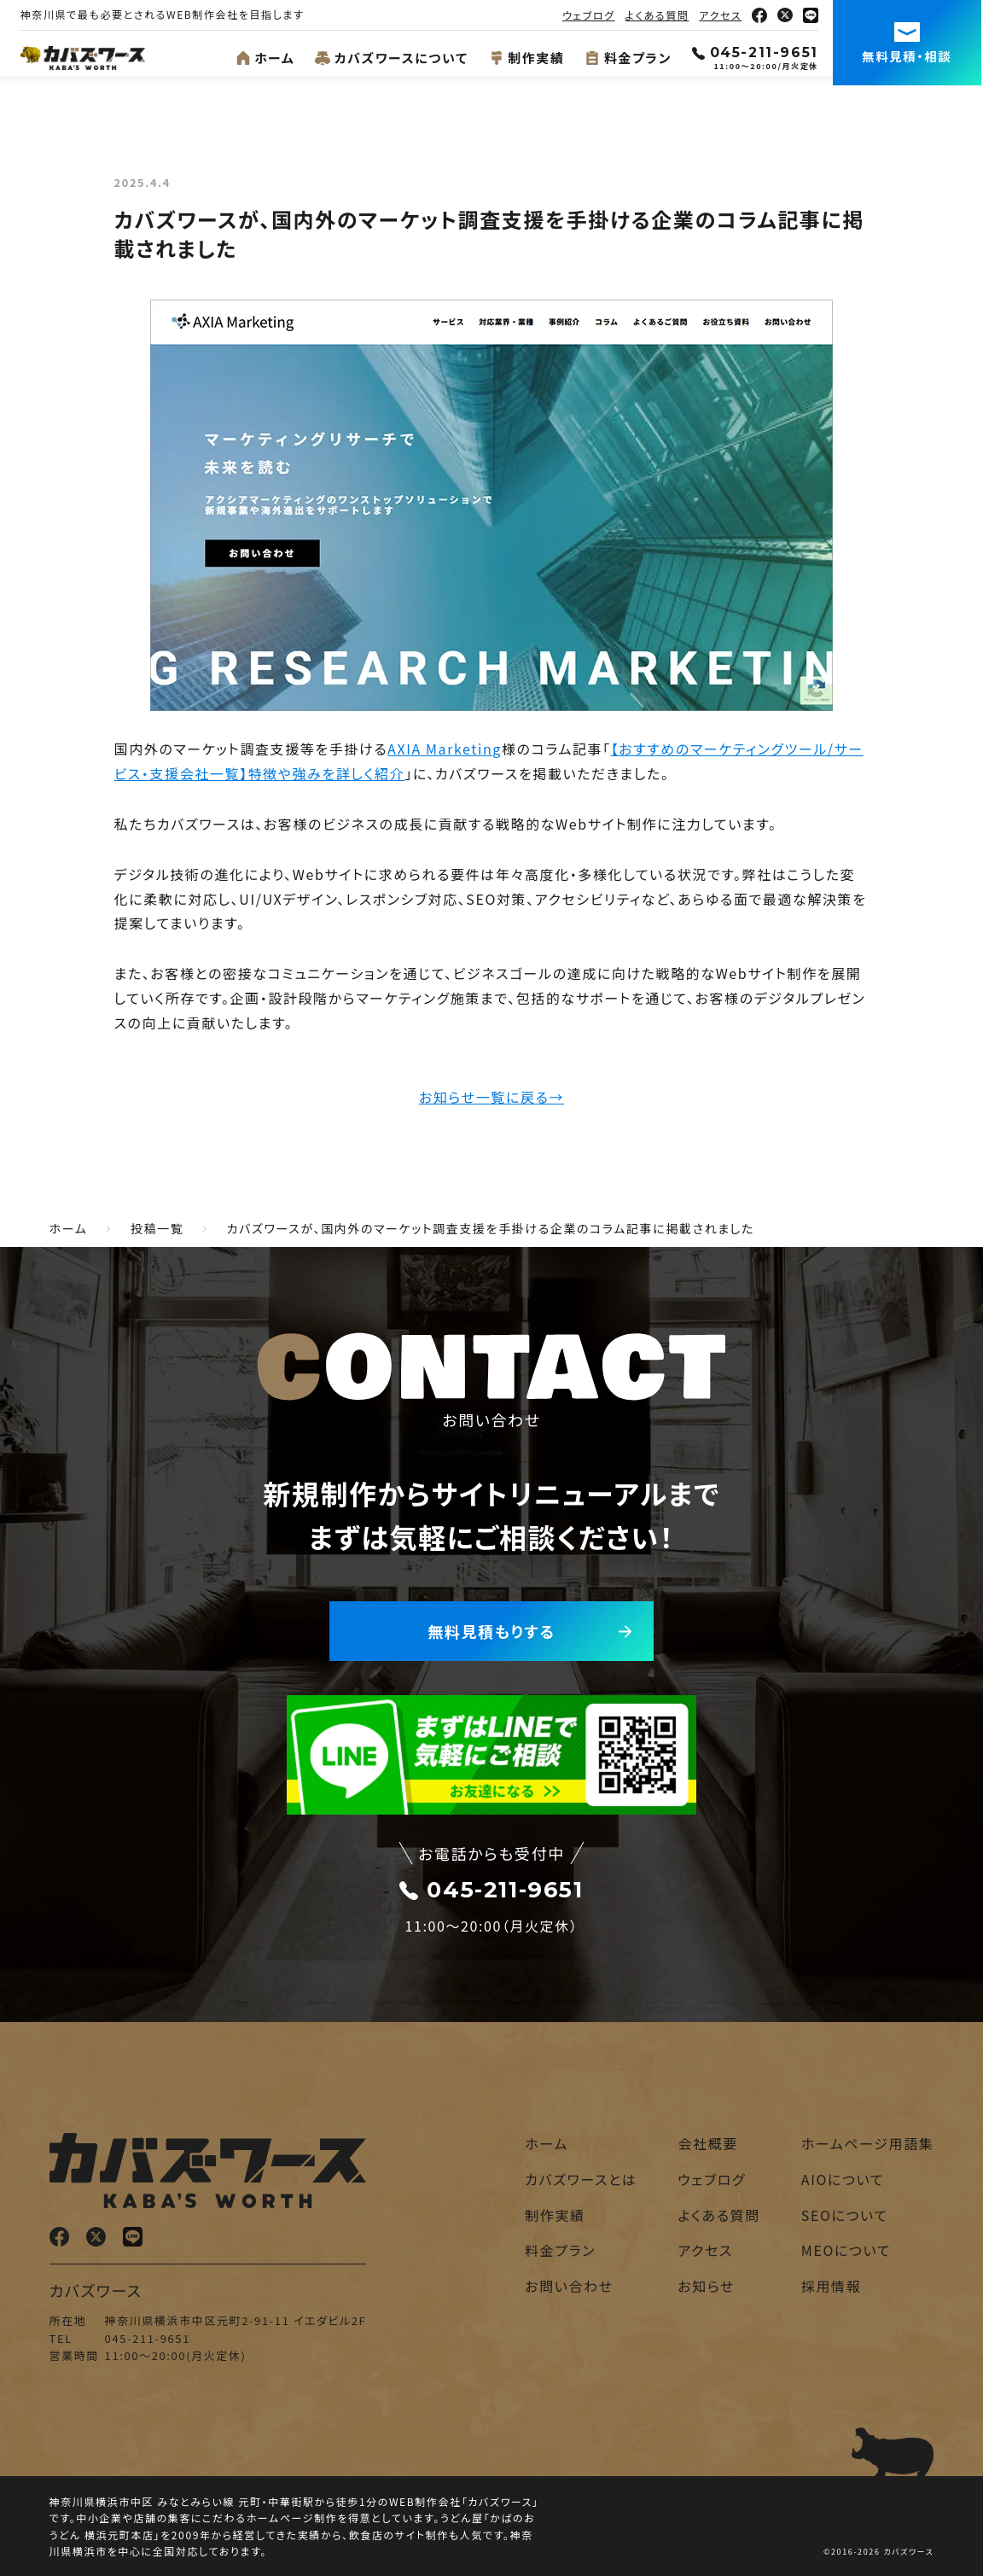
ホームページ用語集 (867, 2143)
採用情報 (831, 2286)
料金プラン (630, 58)
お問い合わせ (569, 2286)
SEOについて (844, 2215)
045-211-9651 (757, 52)
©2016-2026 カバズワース (878, 2551)
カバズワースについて (393, 58)
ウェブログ (590, 15)
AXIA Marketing (444, 748)
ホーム (267, 58)
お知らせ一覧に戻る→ (491, 1097)
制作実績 (529, 58)
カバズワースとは (581, 2179)
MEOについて (846, 2250)
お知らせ (706, 2286)
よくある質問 (659, 15)
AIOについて (842, 2179)
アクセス (722, 15)
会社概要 (707, 2143)
